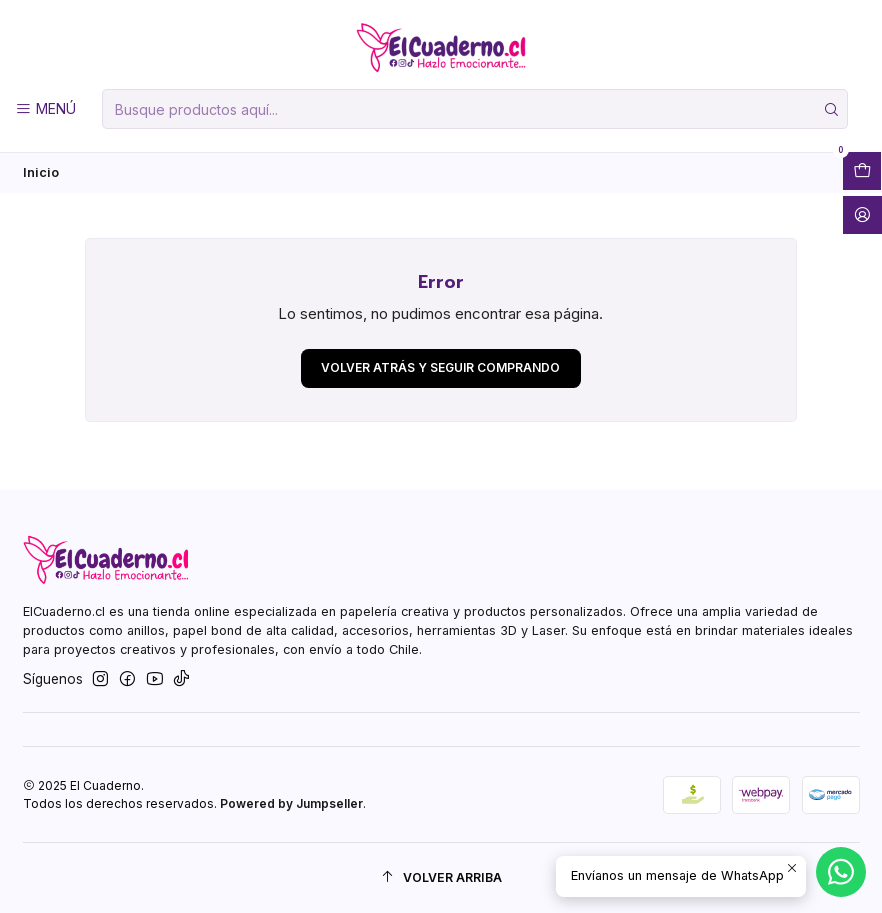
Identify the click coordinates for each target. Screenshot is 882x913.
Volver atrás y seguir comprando (440, 367)
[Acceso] (862, 215)
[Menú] (45, 109)
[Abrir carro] (862, 171)
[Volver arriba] (441, 877)
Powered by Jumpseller (291, 803)
